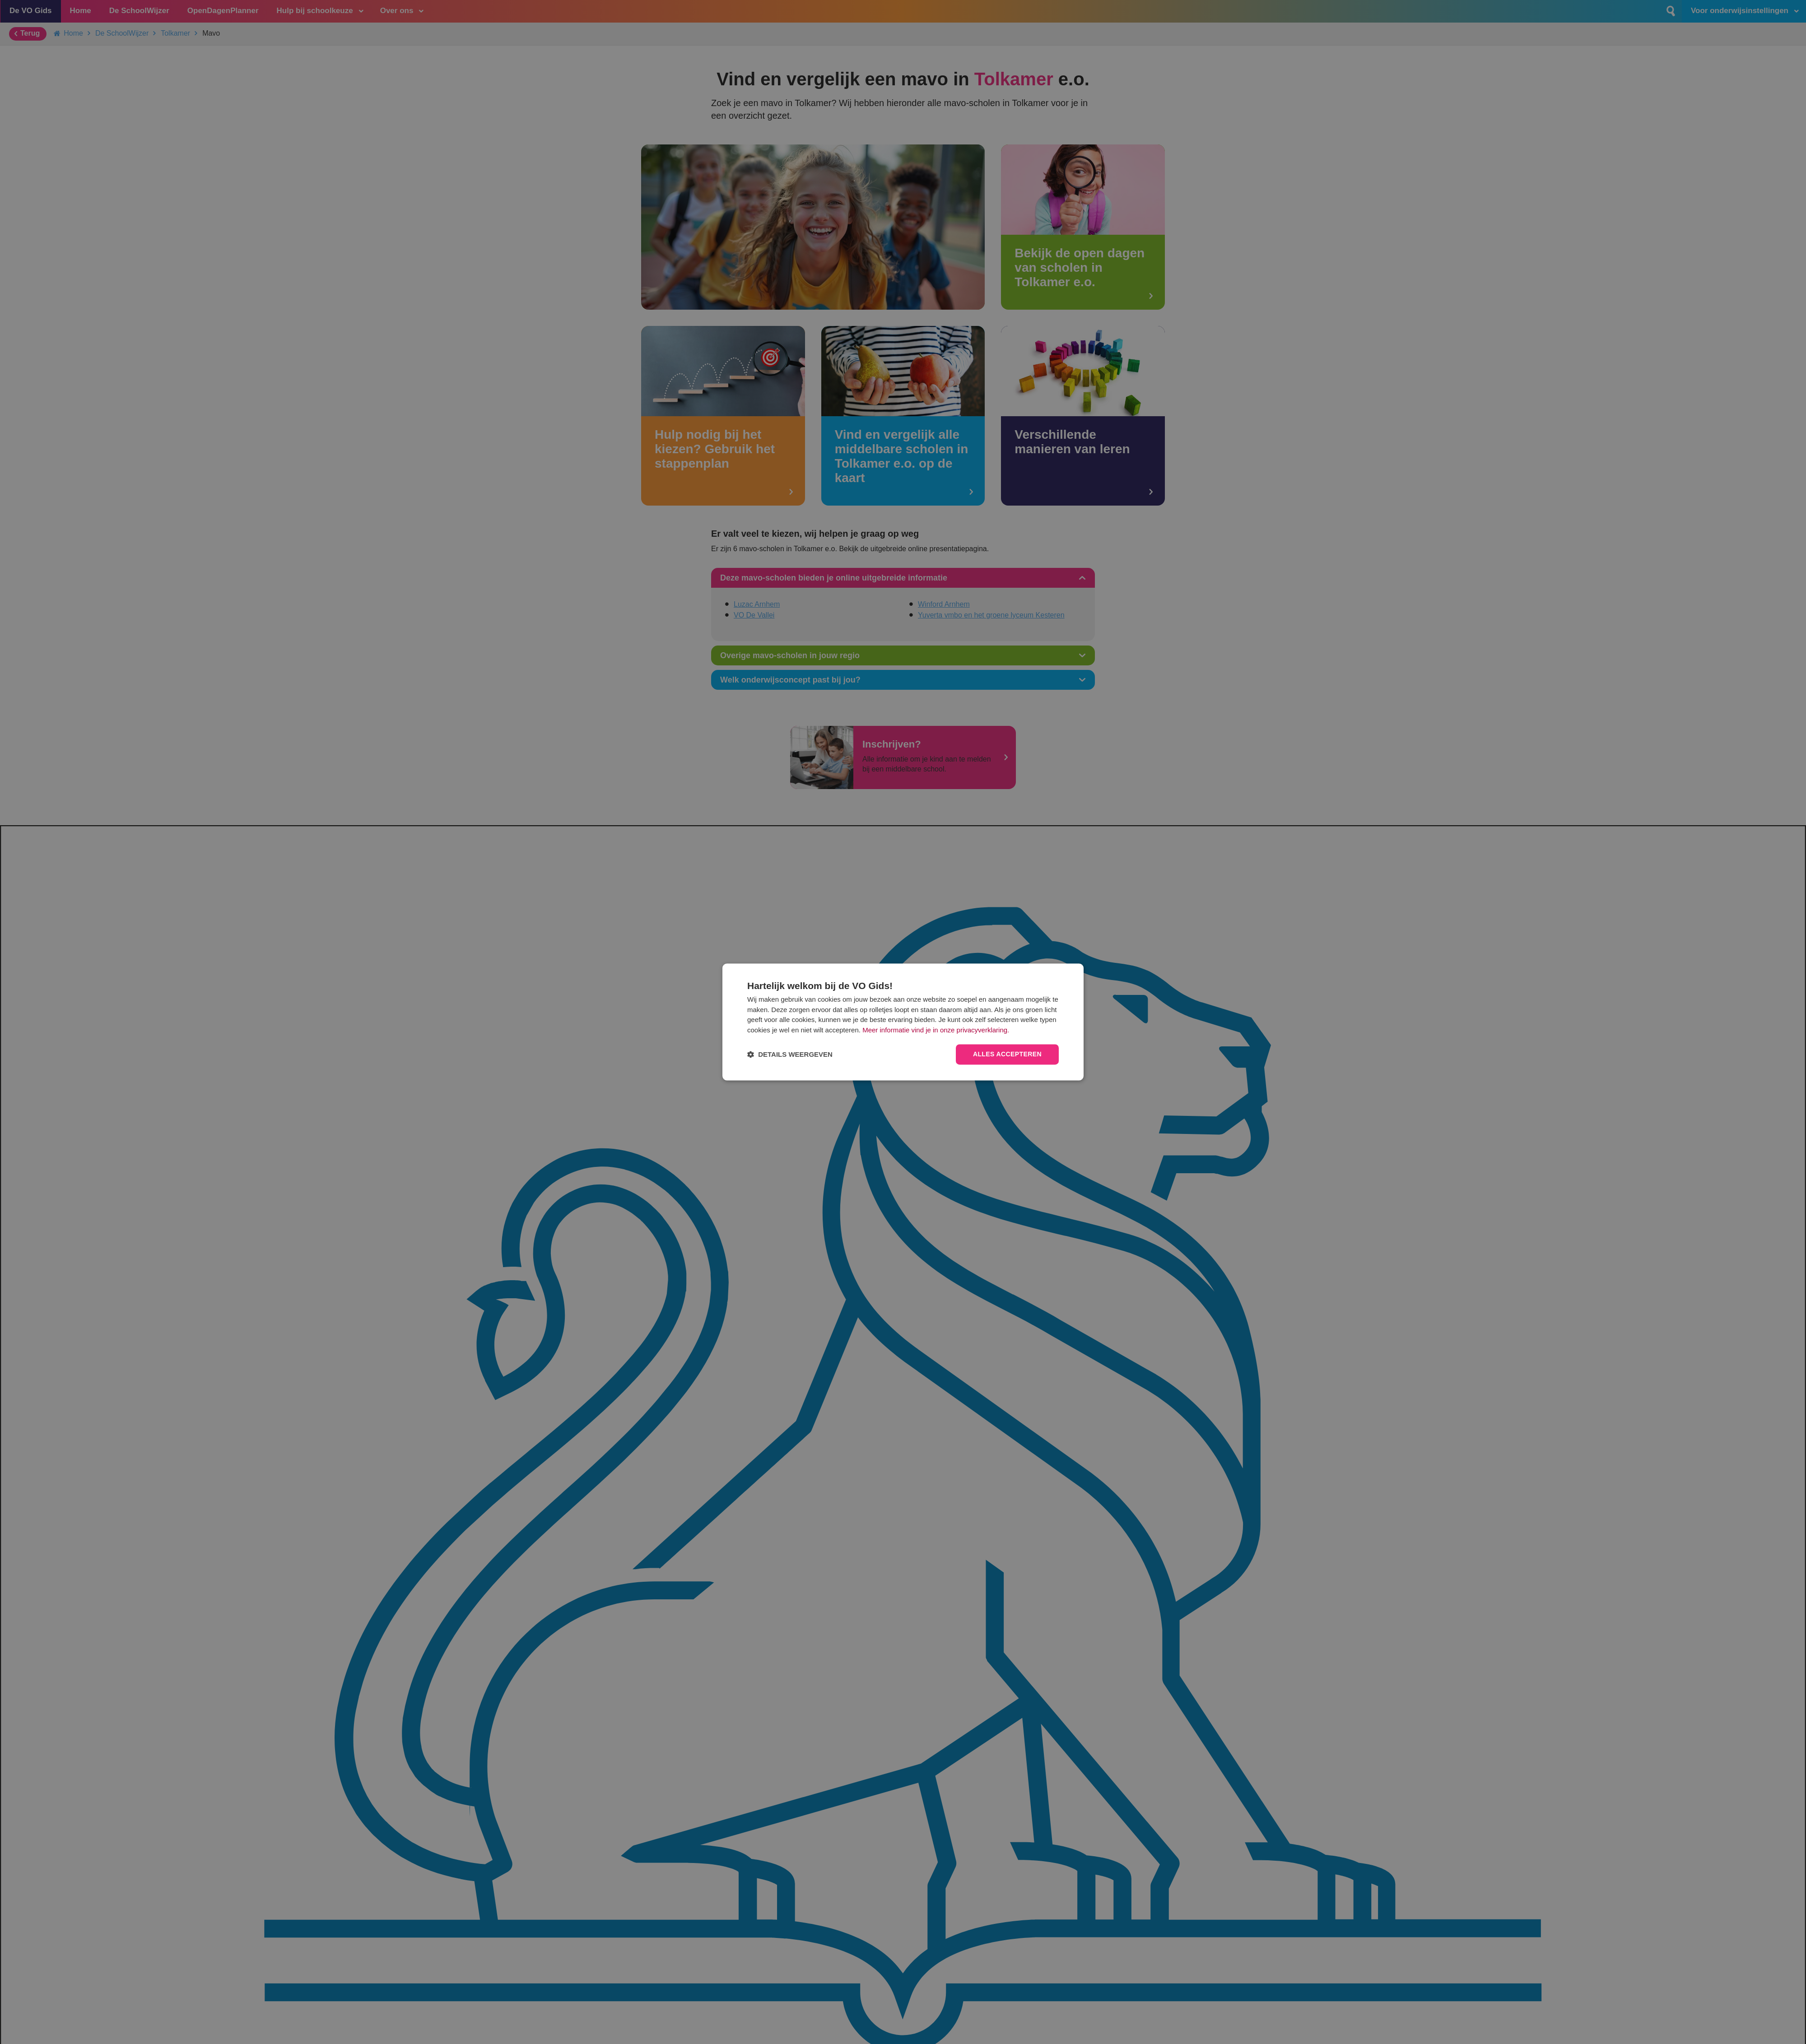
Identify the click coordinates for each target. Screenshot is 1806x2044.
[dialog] (903, 1021)
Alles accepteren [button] (1007, 1054)
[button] (790, 1055)
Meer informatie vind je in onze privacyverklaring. (935, 1030)
